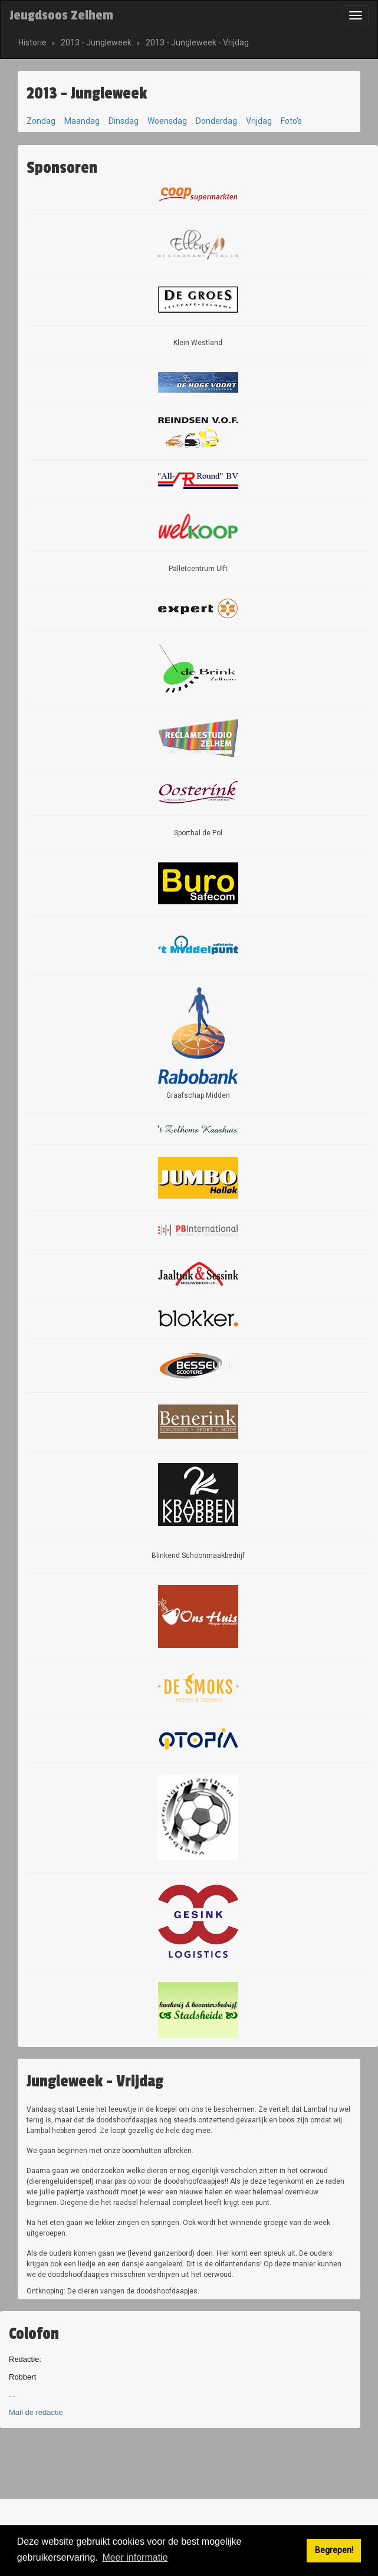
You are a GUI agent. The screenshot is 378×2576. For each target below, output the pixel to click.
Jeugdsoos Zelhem (61, 15)
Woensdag (167, 121)
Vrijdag (259, 121)
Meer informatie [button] (134, 2557)
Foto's (291, 121)
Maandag (82, 121)
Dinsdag (124, 121)
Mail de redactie (36, 2412)
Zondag (41, 121)
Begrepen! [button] (334, 2550)
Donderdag (216, 121)
